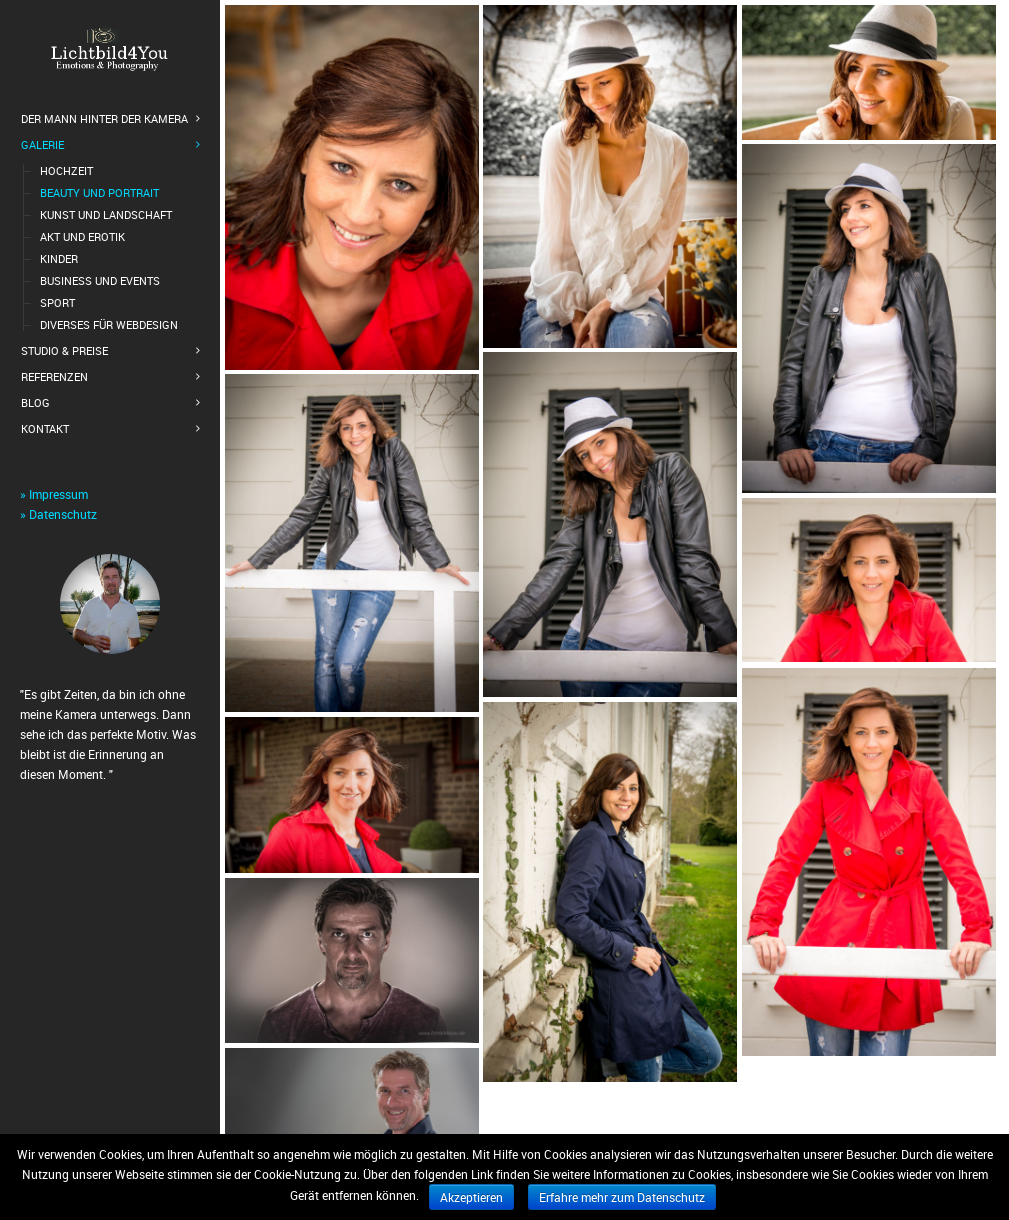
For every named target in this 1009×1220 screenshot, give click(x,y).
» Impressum (54, 494)
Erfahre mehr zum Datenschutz (622, 1197)
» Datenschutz (58, 514)
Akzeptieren (471, 1197)
